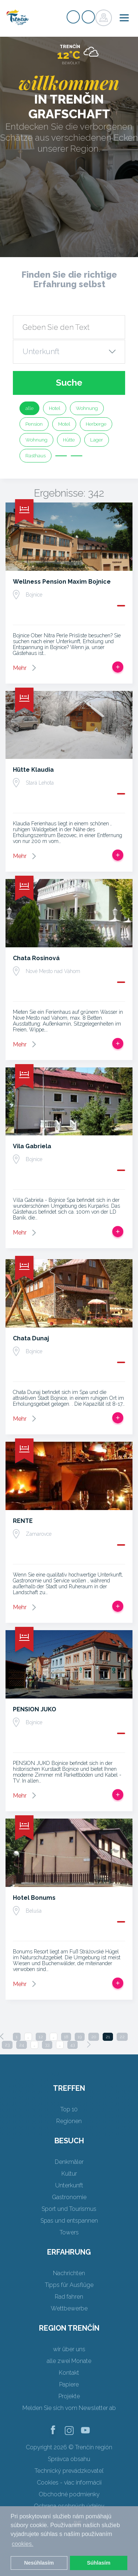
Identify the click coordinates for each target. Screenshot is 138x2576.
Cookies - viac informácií (69, 2482)
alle (29, 408)
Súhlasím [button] (98, 2563)
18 (66, 2036)
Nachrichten (69, 2273)
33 (47, 2044)
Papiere (69, 2384)
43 (72, 2044)
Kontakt (69, 2372)
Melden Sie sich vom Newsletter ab (69, 2407)
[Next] (89, 2044)
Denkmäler (69, 2161)
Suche (69, 382)
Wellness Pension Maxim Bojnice (62, 581)
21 (108, 2036)
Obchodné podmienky (69, 2494)
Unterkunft (69, 2185)
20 (93, 2036)
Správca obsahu (69, 2459)
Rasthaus (35, 455)
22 (122, 2036)
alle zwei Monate (69, 2360)
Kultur (69, 2173)
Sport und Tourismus (69, 2208)
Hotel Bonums (34, 1897)
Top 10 (69, 2109)
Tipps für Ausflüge (69, 2284)
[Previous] (2, 2036)
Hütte (69, 440)
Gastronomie (69, 2197)
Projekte (69, 2396)
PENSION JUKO (34, 1709)
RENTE (23, 1520)
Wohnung (87, 408)
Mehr (19, 667)
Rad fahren (69, 2296)
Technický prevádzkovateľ (69, 2470)
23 (7, 2044)
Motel (64, 424)
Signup (73, 17)
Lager (96, 440)
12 (41, 2036)
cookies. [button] (22, 2544)
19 (80, 2036)
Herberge (96, 424)
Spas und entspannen (69, 2220)
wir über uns (69, 2349)
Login (88, 17)
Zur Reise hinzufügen (117, 667)
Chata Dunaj (31, 1338)
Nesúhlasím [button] (39, 2563)
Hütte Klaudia (33, 769)
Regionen (69, 2121)
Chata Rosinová (36, 958)
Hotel (54, 408)
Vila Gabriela (32, 1146)
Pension (34, 424)
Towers (69, 2232)
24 (21, 2044)
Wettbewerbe (69, 2308)
